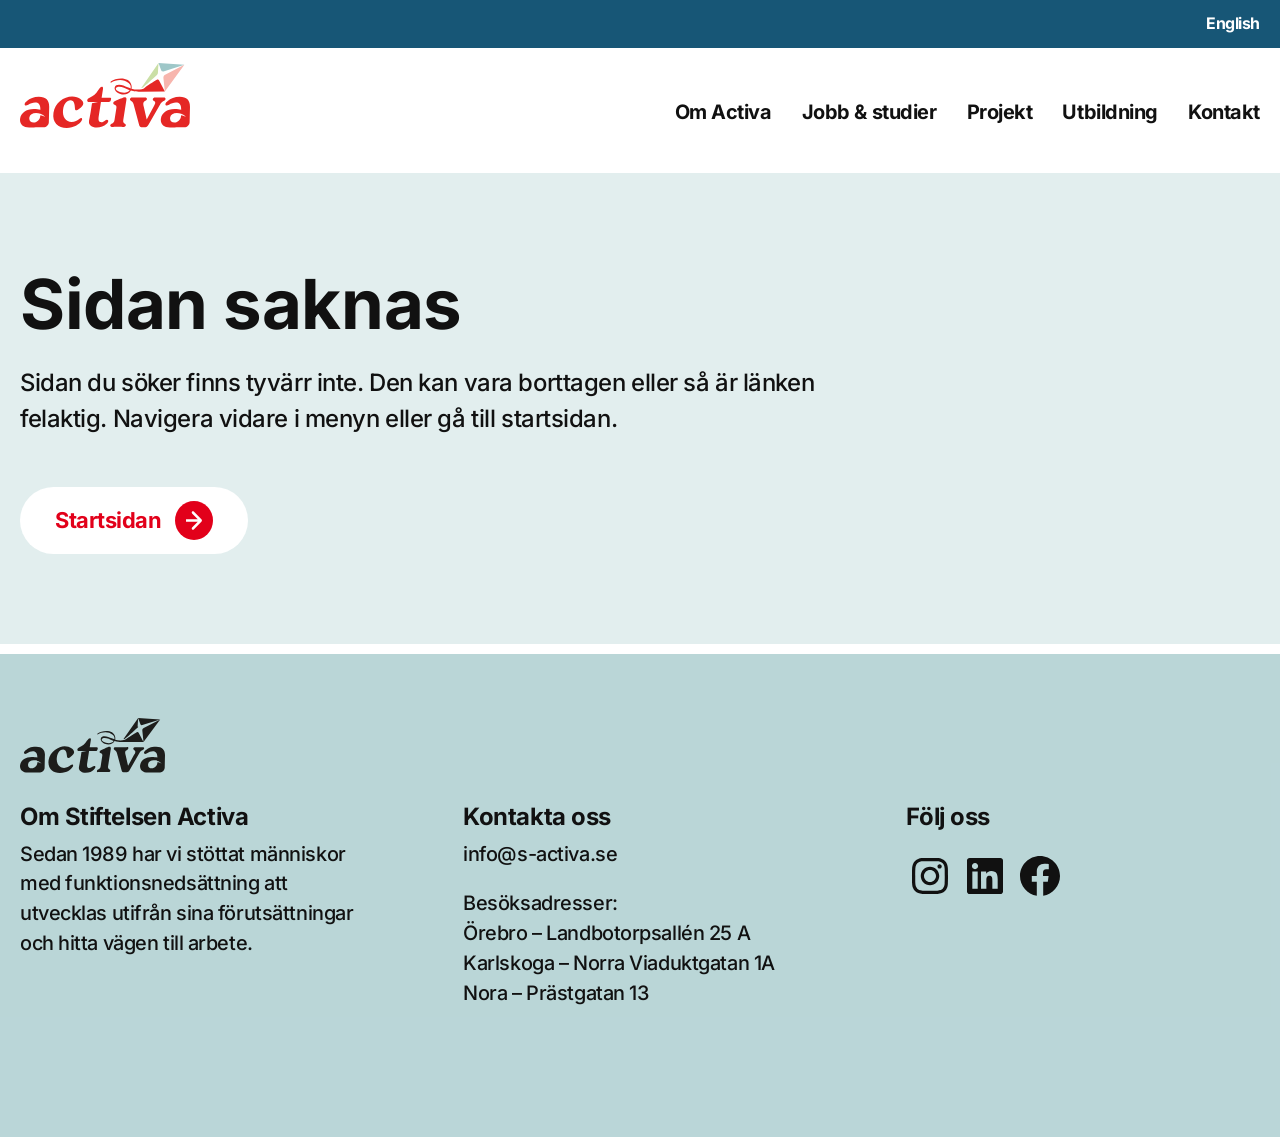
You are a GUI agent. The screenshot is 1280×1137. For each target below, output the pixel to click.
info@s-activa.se (540, 854)
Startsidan (108, 520)
